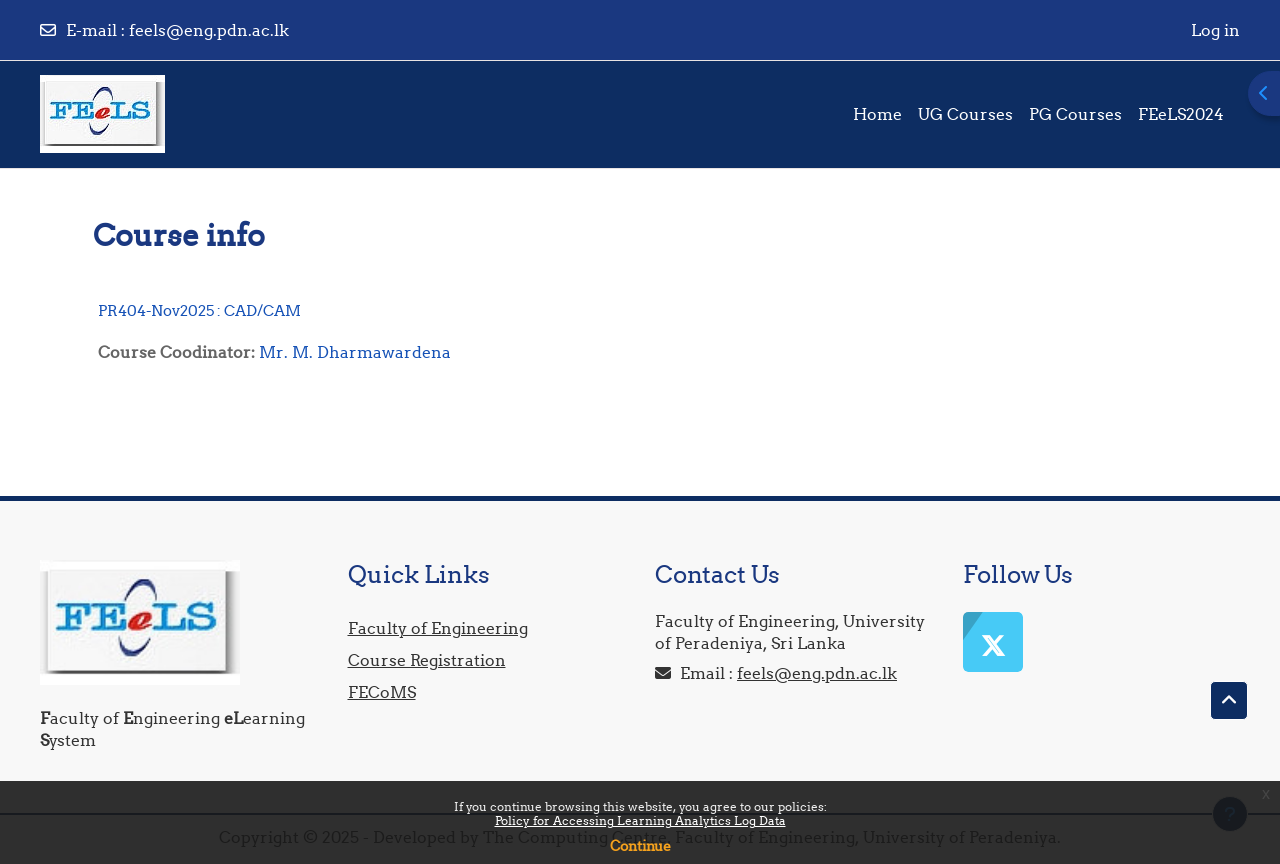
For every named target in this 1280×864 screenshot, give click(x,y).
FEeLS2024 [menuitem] (1181, 114)
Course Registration (427, 660)
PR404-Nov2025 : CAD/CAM (199, 310)
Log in (1215, 30)
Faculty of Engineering (438, 628)
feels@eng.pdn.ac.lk (209, 30)
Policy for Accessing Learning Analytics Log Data (640, 820)
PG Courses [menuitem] (1075, 114)
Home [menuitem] (877, 114)
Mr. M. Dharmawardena (355, 352)
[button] (1229, 701)
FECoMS (382, 692)
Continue (640, 846)
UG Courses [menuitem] (965, 114)
